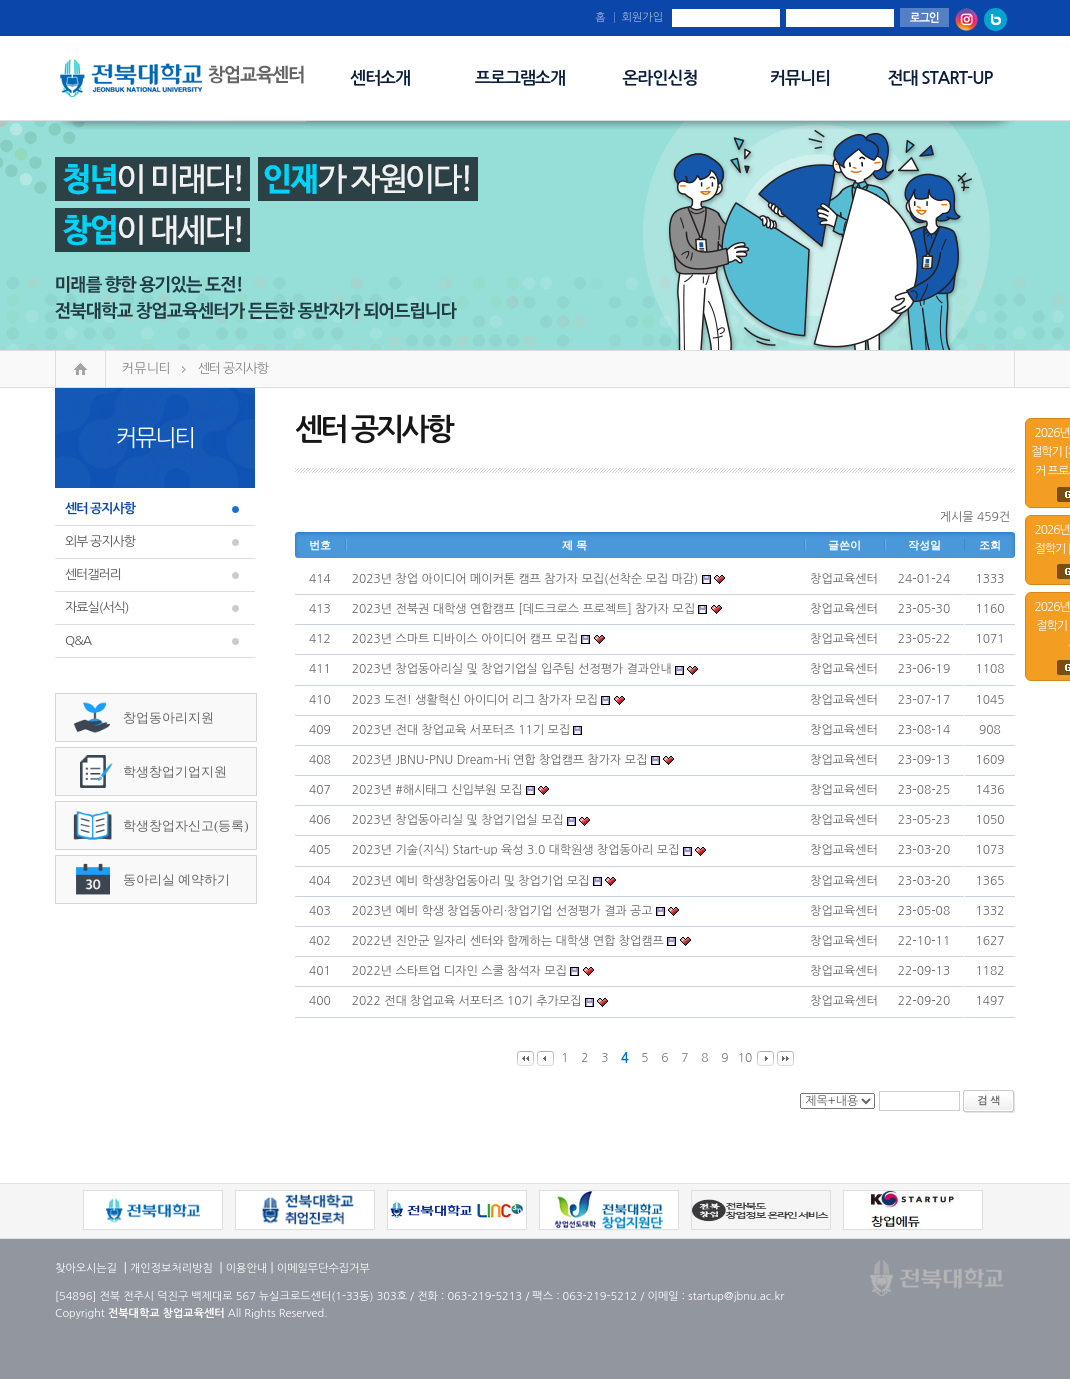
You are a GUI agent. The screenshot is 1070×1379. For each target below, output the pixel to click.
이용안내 (246, 1268)
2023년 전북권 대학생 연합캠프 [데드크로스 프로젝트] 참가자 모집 (523, 609)
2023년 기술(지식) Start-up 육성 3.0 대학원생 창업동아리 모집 (516, 850)
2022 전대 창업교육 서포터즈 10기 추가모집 (467, 1001)
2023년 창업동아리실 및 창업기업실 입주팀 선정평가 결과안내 (512, 669)
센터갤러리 (93, 574)
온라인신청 (660, 78)
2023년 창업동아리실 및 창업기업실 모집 (458, 820)
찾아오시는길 (86, 1268)
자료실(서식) (97, 607)
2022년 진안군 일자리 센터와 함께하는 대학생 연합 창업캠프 (508, 941)
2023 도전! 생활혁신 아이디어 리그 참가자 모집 (475, 700)
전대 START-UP (940, 78)
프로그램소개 (520, 78)
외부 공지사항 (100, 541)
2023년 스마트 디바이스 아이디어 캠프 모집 (465, 639)
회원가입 (642, 17)
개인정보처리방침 (171, 1268)
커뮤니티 (800, 78)
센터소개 (380, 78)
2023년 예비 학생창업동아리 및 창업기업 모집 (471, 881)
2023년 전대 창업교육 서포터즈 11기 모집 (461, 730)
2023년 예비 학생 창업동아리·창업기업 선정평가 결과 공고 (502, 911)
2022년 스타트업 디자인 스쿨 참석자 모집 (461, 971)
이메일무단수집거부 (323, 1268)
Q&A (78, 640)
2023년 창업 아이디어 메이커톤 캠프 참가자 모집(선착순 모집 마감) (525, 579)
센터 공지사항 (233, 368)
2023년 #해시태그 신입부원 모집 (437, 790)
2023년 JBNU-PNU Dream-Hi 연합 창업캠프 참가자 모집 (499, 760)
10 (745, 1058)
